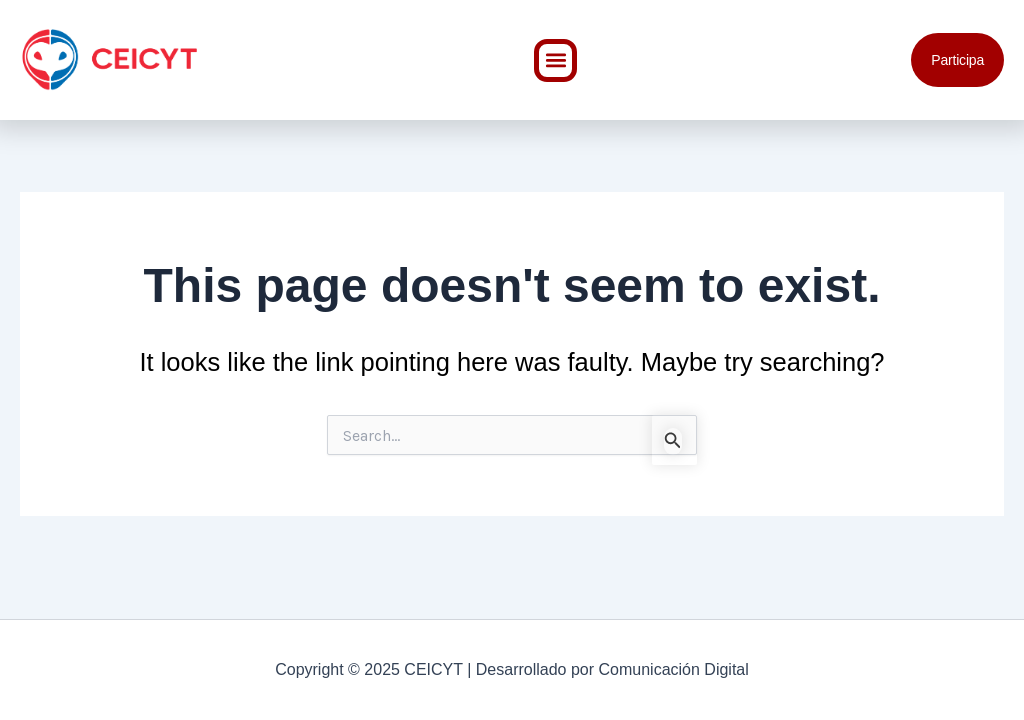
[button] (555, 60)
